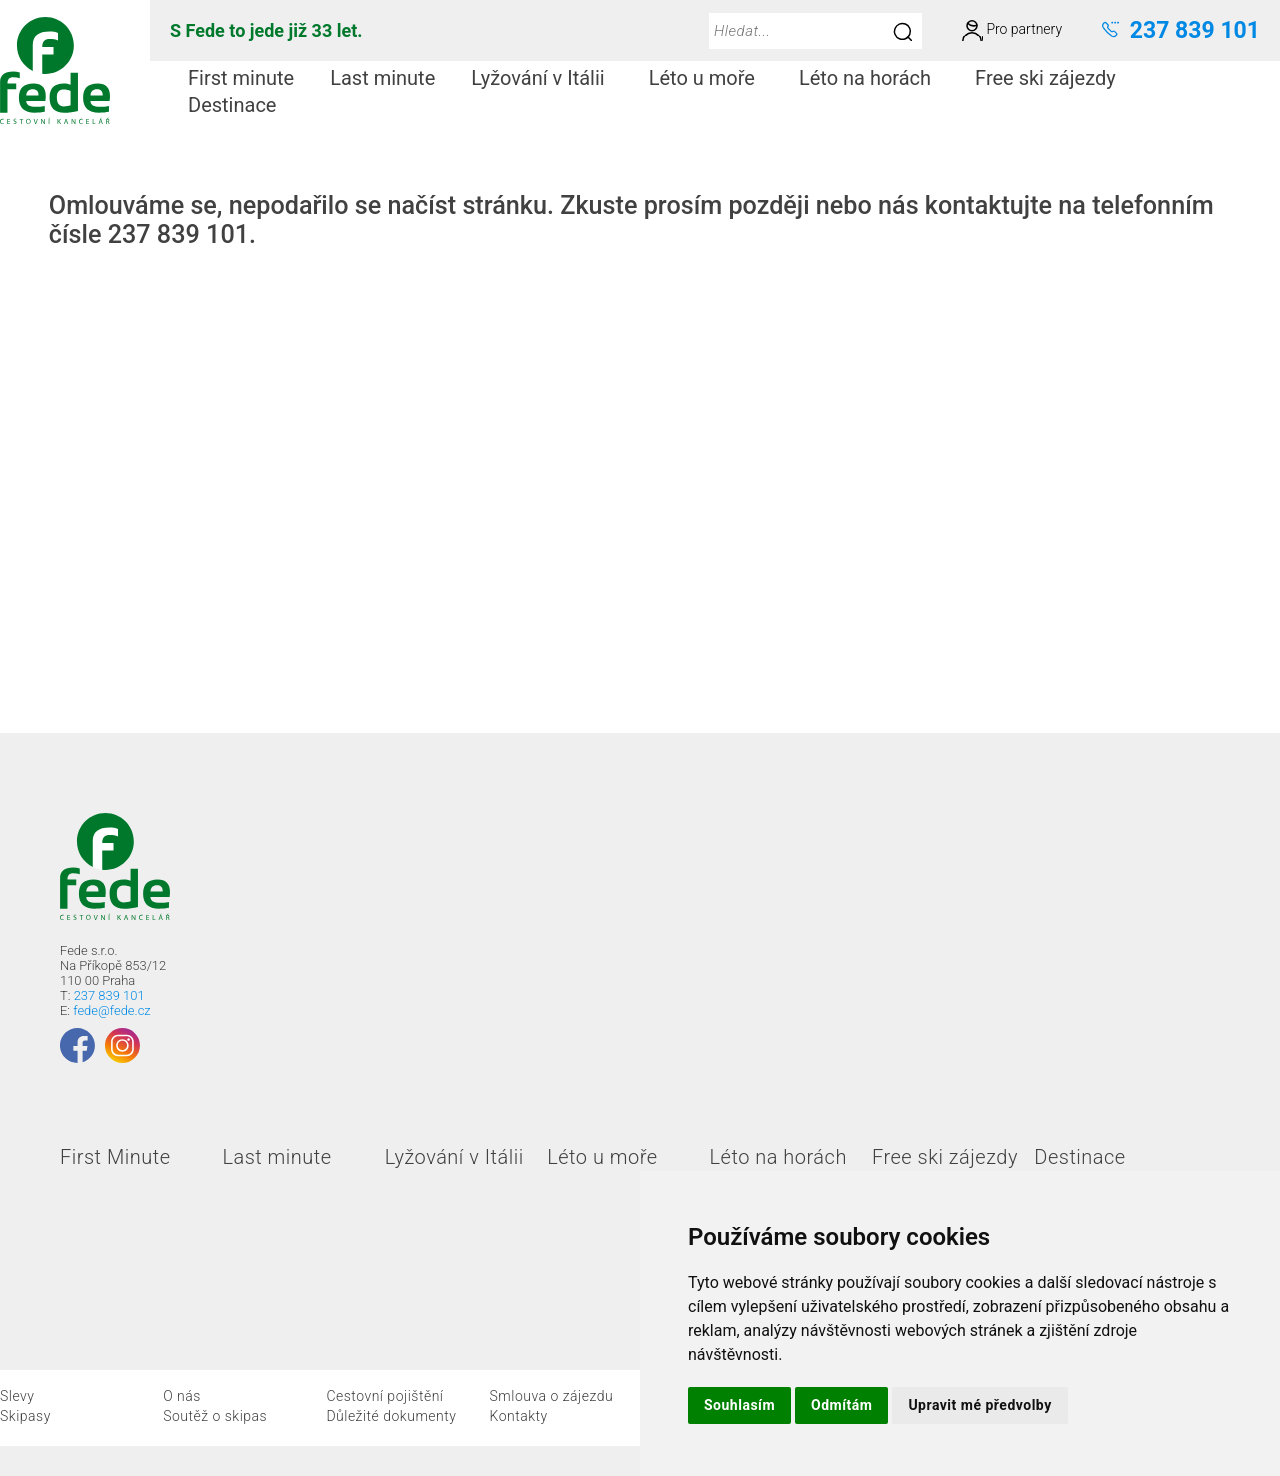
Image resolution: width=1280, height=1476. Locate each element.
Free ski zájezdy (1053, 78)
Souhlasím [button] (739, 1405)
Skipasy (25, 1416)
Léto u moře (710, 78)
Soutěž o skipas (215, 1416)
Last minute (382, 78)
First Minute (115, 1157)
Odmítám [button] (841, 1405)
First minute (241, 78)
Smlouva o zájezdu (552, 1396)
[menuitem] (241, 78)
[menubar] (715, 92)
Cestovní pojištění (384, 1396)
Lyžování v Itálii (545, 78)
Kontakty (519, 1416)
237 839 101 (109, 995)
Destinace (240, 105)
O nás (182, 1396)
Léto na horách (873, 78)
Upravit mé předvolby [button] (979, 1405)
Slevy (17, 1396)
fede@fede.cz (111, 1010)
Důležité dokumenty (391, 1416)
